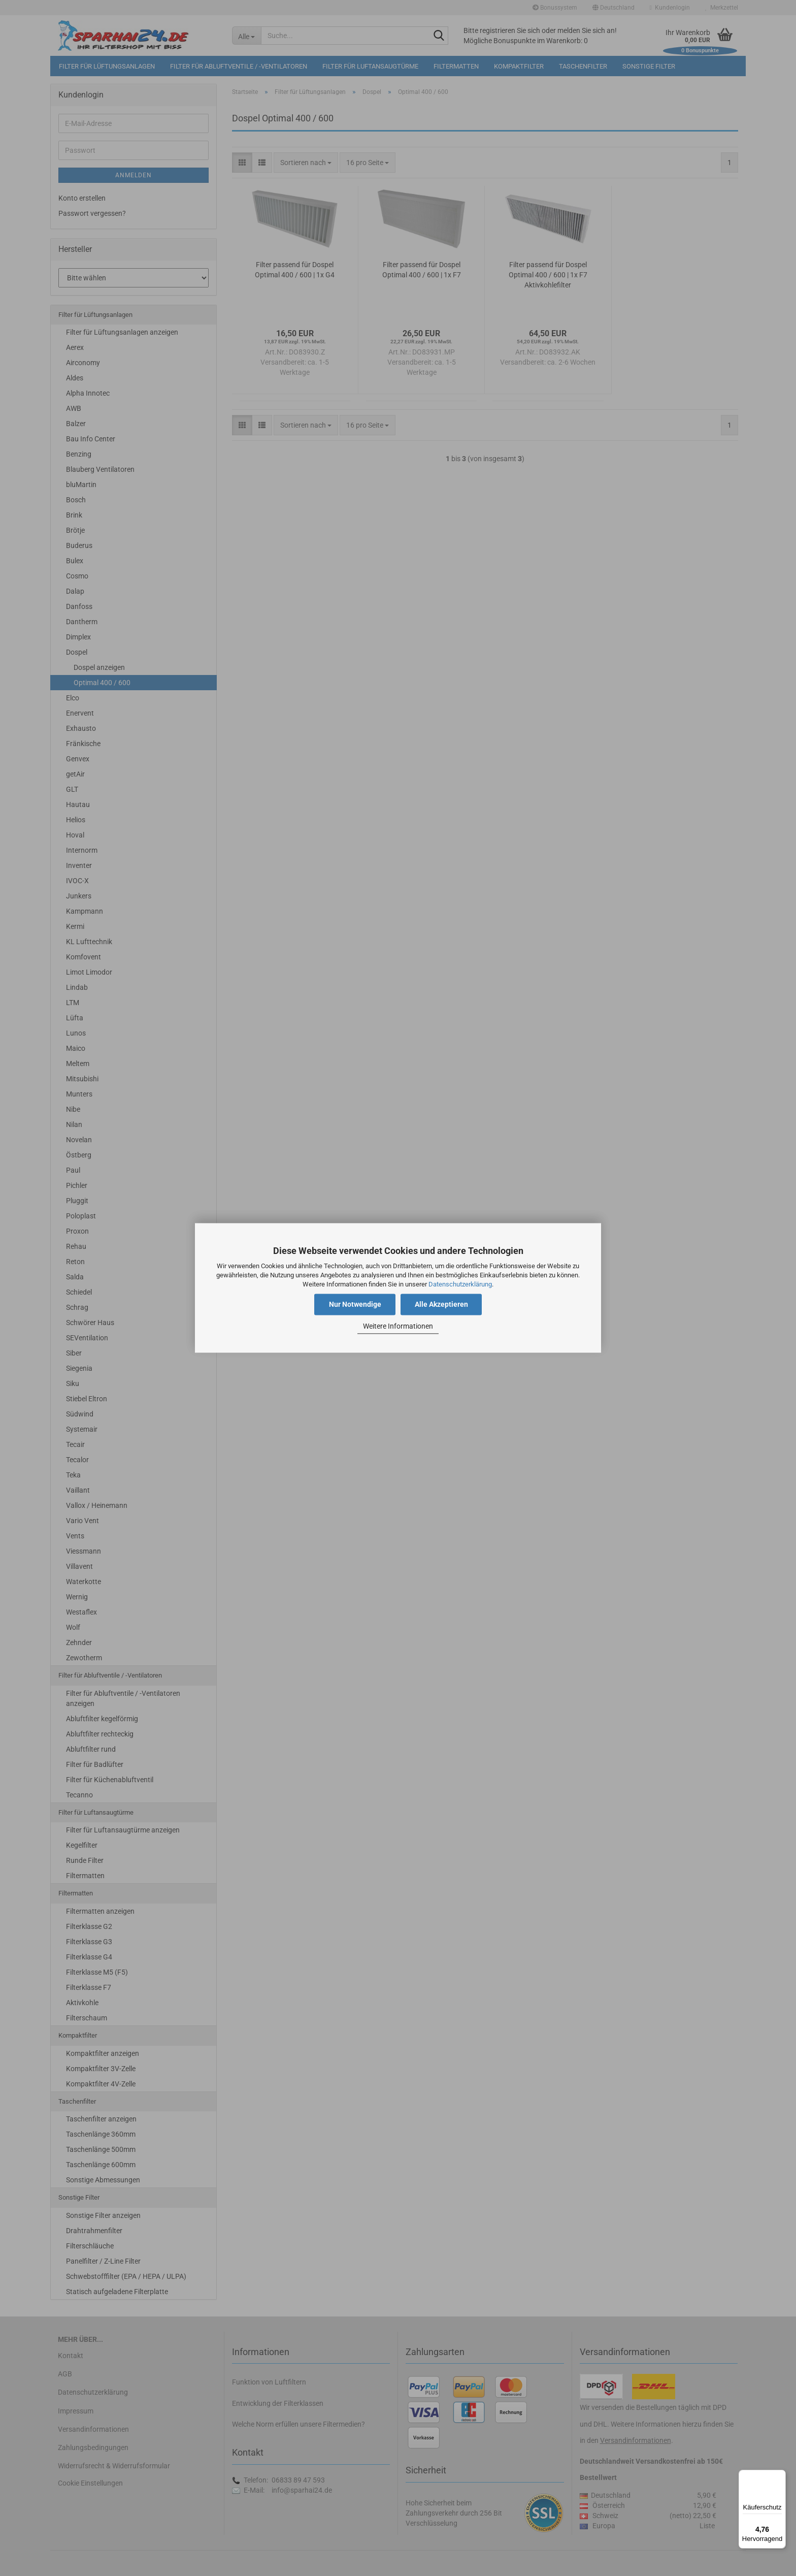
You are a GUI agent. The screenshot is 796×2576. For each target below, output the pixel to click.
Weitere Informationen (398, 1326)
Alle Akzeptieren (441, 1305)
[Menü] (780, 2476)
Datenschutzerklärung (460, 1284)
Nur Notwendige (355, 1305)
